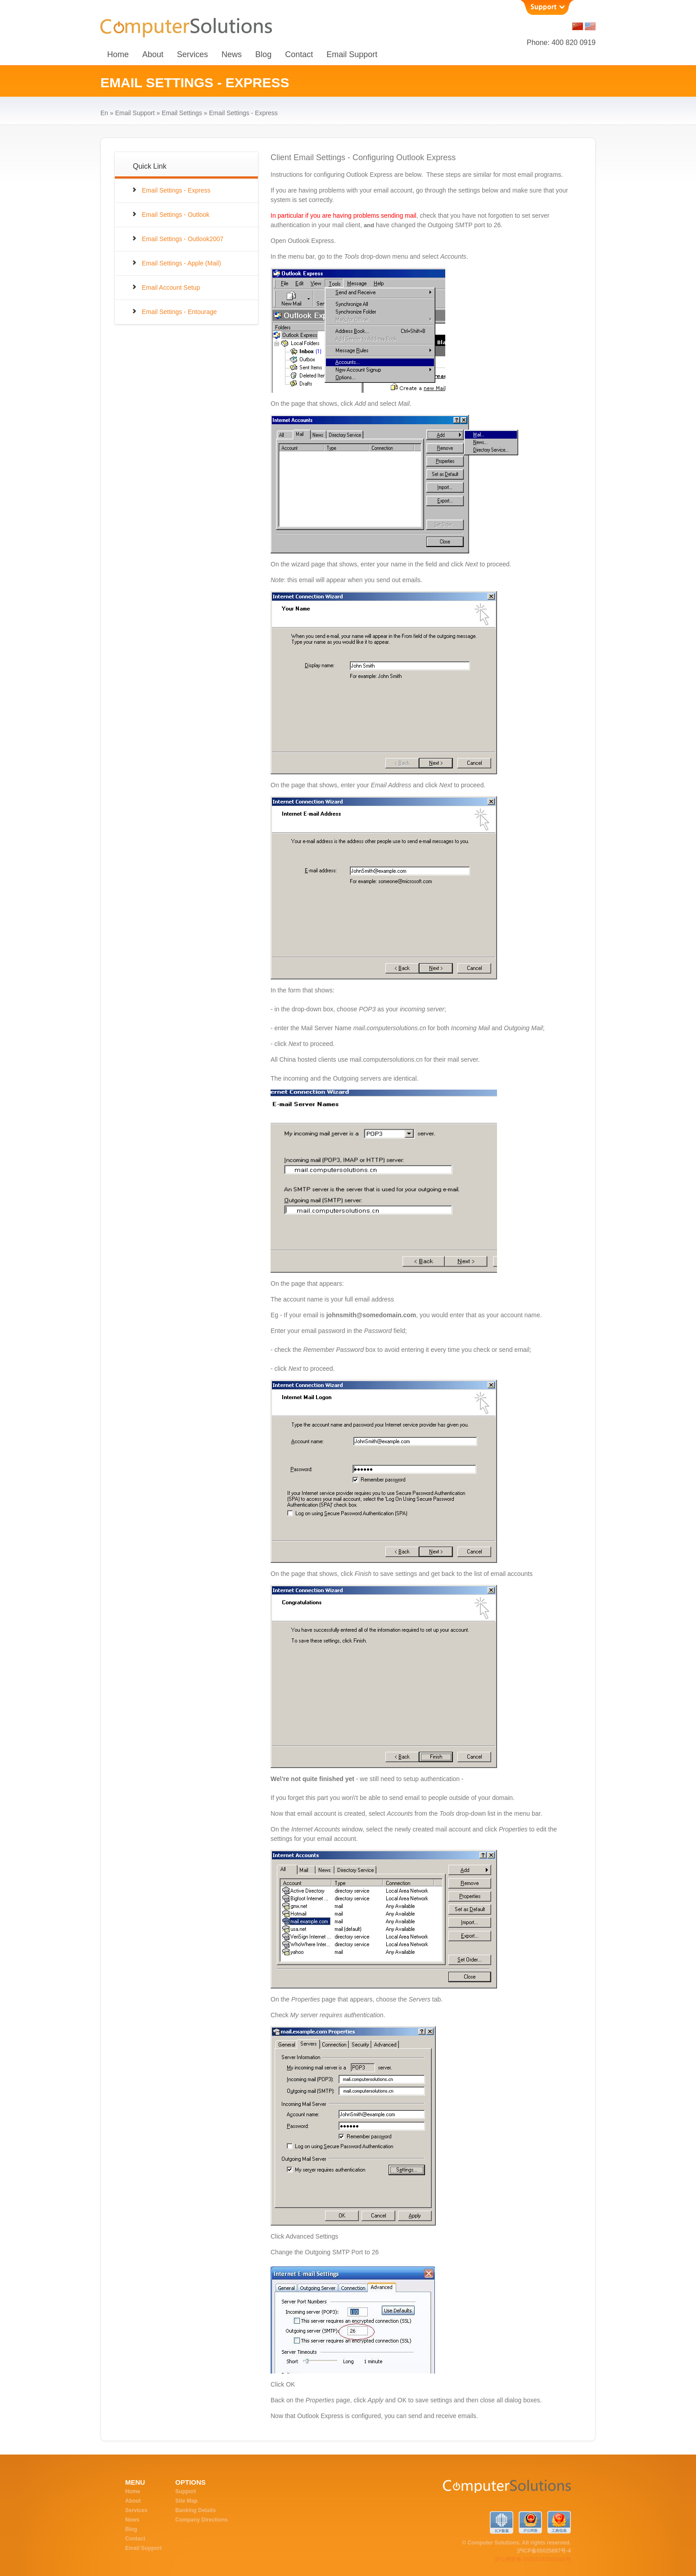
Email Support (351, 54)
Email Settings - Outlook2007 (182, 238)
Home (118, 54)
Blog (263, 54)
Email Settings (182, 113)
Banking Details (195, 2510)
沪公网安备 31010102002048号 (533, 2559)
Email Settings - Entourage (179, 311)
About (152, 54)
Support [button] (547, 7)
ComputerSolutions (473, 2490)
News (231, 54)
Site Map (186, 2501)
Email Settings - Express (176, 190)
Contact (299, 54)
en (104, 113)
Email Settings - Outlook (175, 214)
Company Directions (201, 2520)
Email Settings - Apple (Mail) (181, 263)
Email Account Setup (171, 287)
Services (192, 54)
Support (185, 2491)
